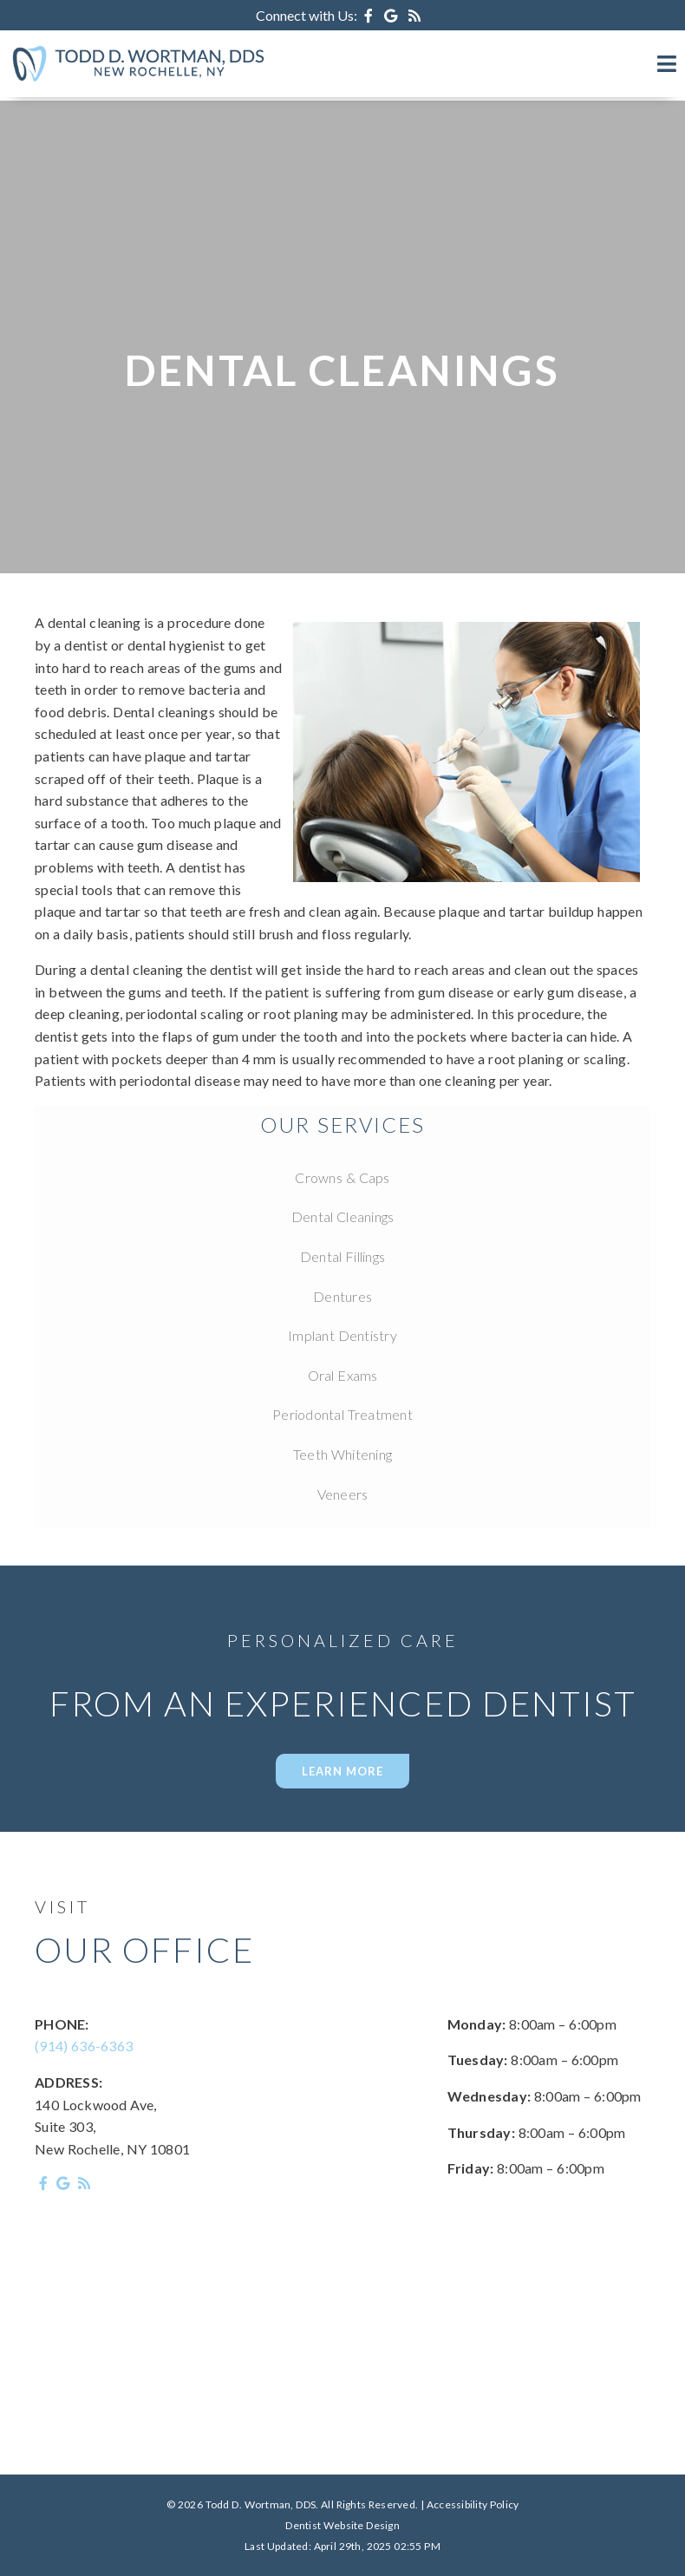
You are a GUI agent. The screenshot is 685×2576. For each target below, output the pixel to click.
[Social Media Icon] (369, 15)
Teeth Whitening (342, 1454)
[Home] (139, 80)
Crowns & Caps (342, 1177)
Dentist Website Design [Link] (342, 2525)
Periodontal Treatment (342, 1414)
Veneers (343, 1494)
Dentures (342, 1296)
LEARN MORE (342, 1771)
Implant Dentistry (342, 1335)
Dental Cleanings (343, 1216)
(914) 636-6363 (84, 2045)
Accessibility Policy (473, 2504)
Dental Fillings (342, 1256)
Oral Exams (343, 1375)
